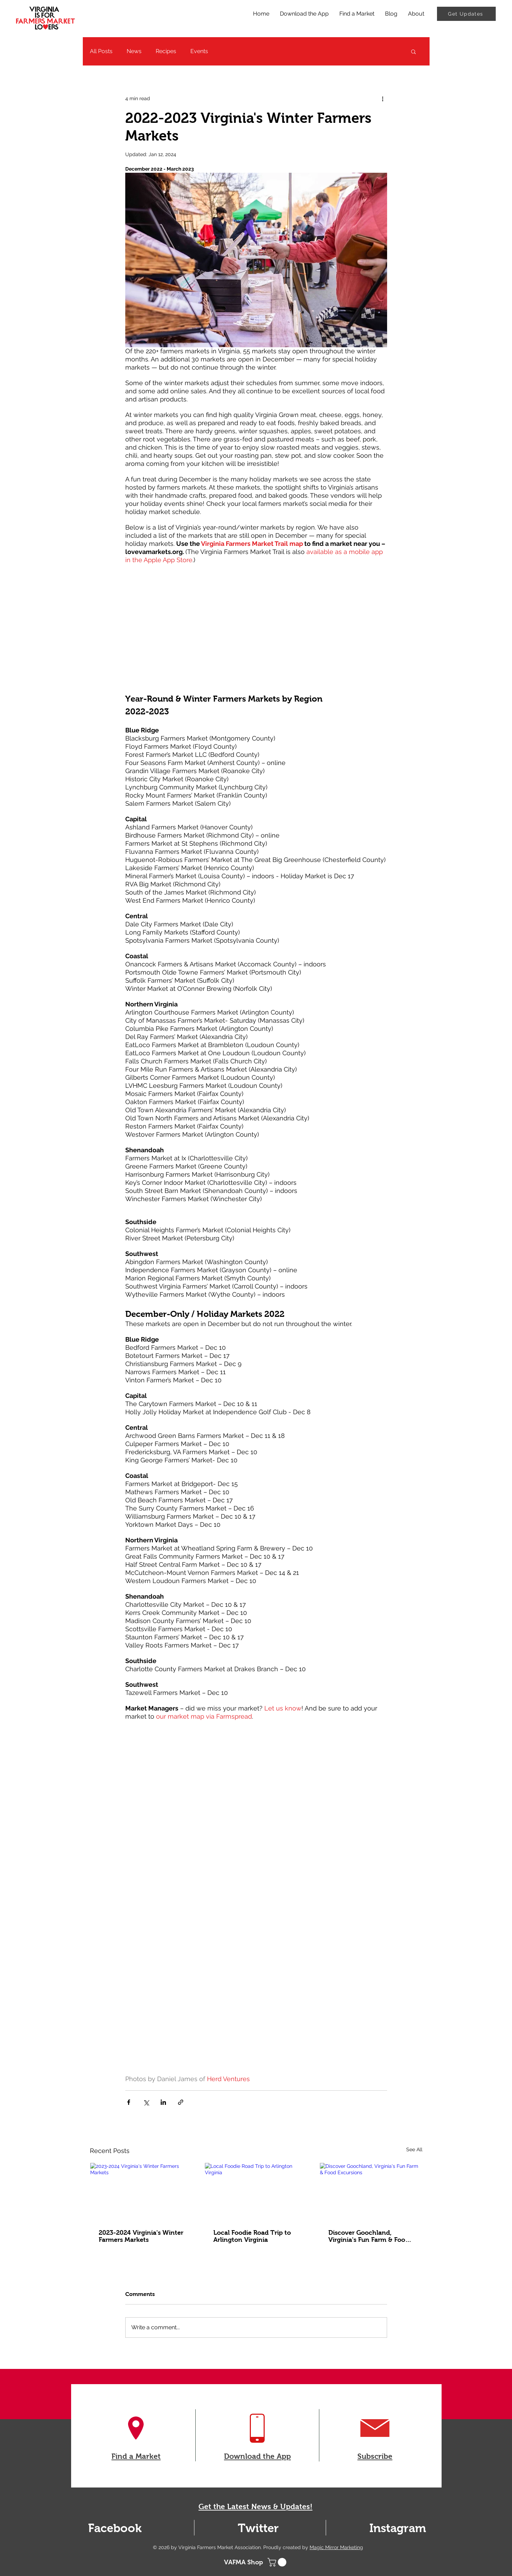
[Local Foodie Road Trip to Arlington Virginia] (256, 2191)
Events (199, 51)
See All (414, 2149)
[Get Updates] (466, 14)
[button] (413, 51)
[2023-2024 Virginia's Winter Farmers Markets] (141, 2191)
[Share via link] (180, 2102)
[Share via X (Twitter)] (146, 2102)
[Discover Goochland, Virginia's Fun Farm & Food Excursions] (371, 2191)
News (134, 51)
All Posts (101, 51)
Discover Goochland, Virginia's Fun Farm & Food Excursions (368, 2236)
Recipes (166, 51)
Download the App (257, 2456)
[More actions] (383, 98)
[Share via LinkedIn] (163, 2102)
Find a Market (136, 2456)
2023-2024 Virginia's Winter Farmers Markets (141, 2236)
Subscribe (374, 2456)
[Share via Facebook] (128, 2102)
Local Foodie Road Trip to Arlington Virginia (252, 2236)
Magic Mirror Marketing (336, 2547)
